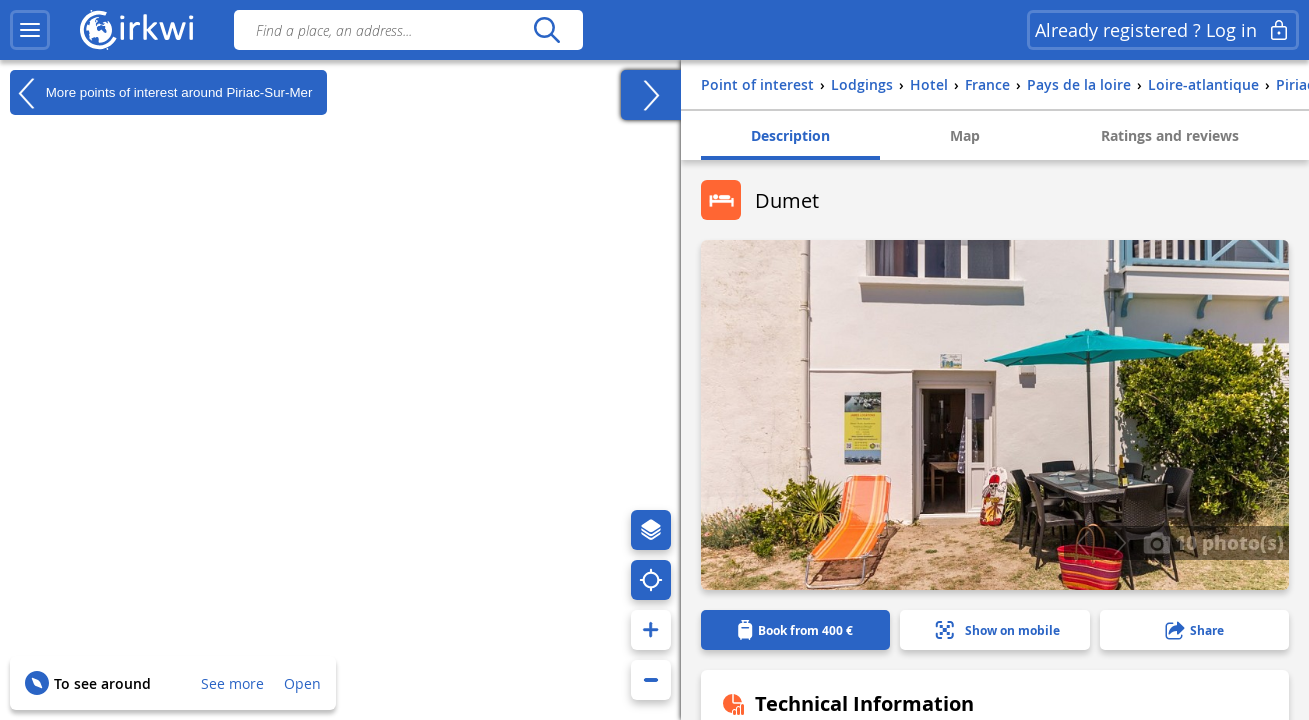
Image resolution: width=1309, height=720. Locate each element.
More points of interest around (161, 93)
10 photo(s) (1213, 542)
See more (232, 683)
